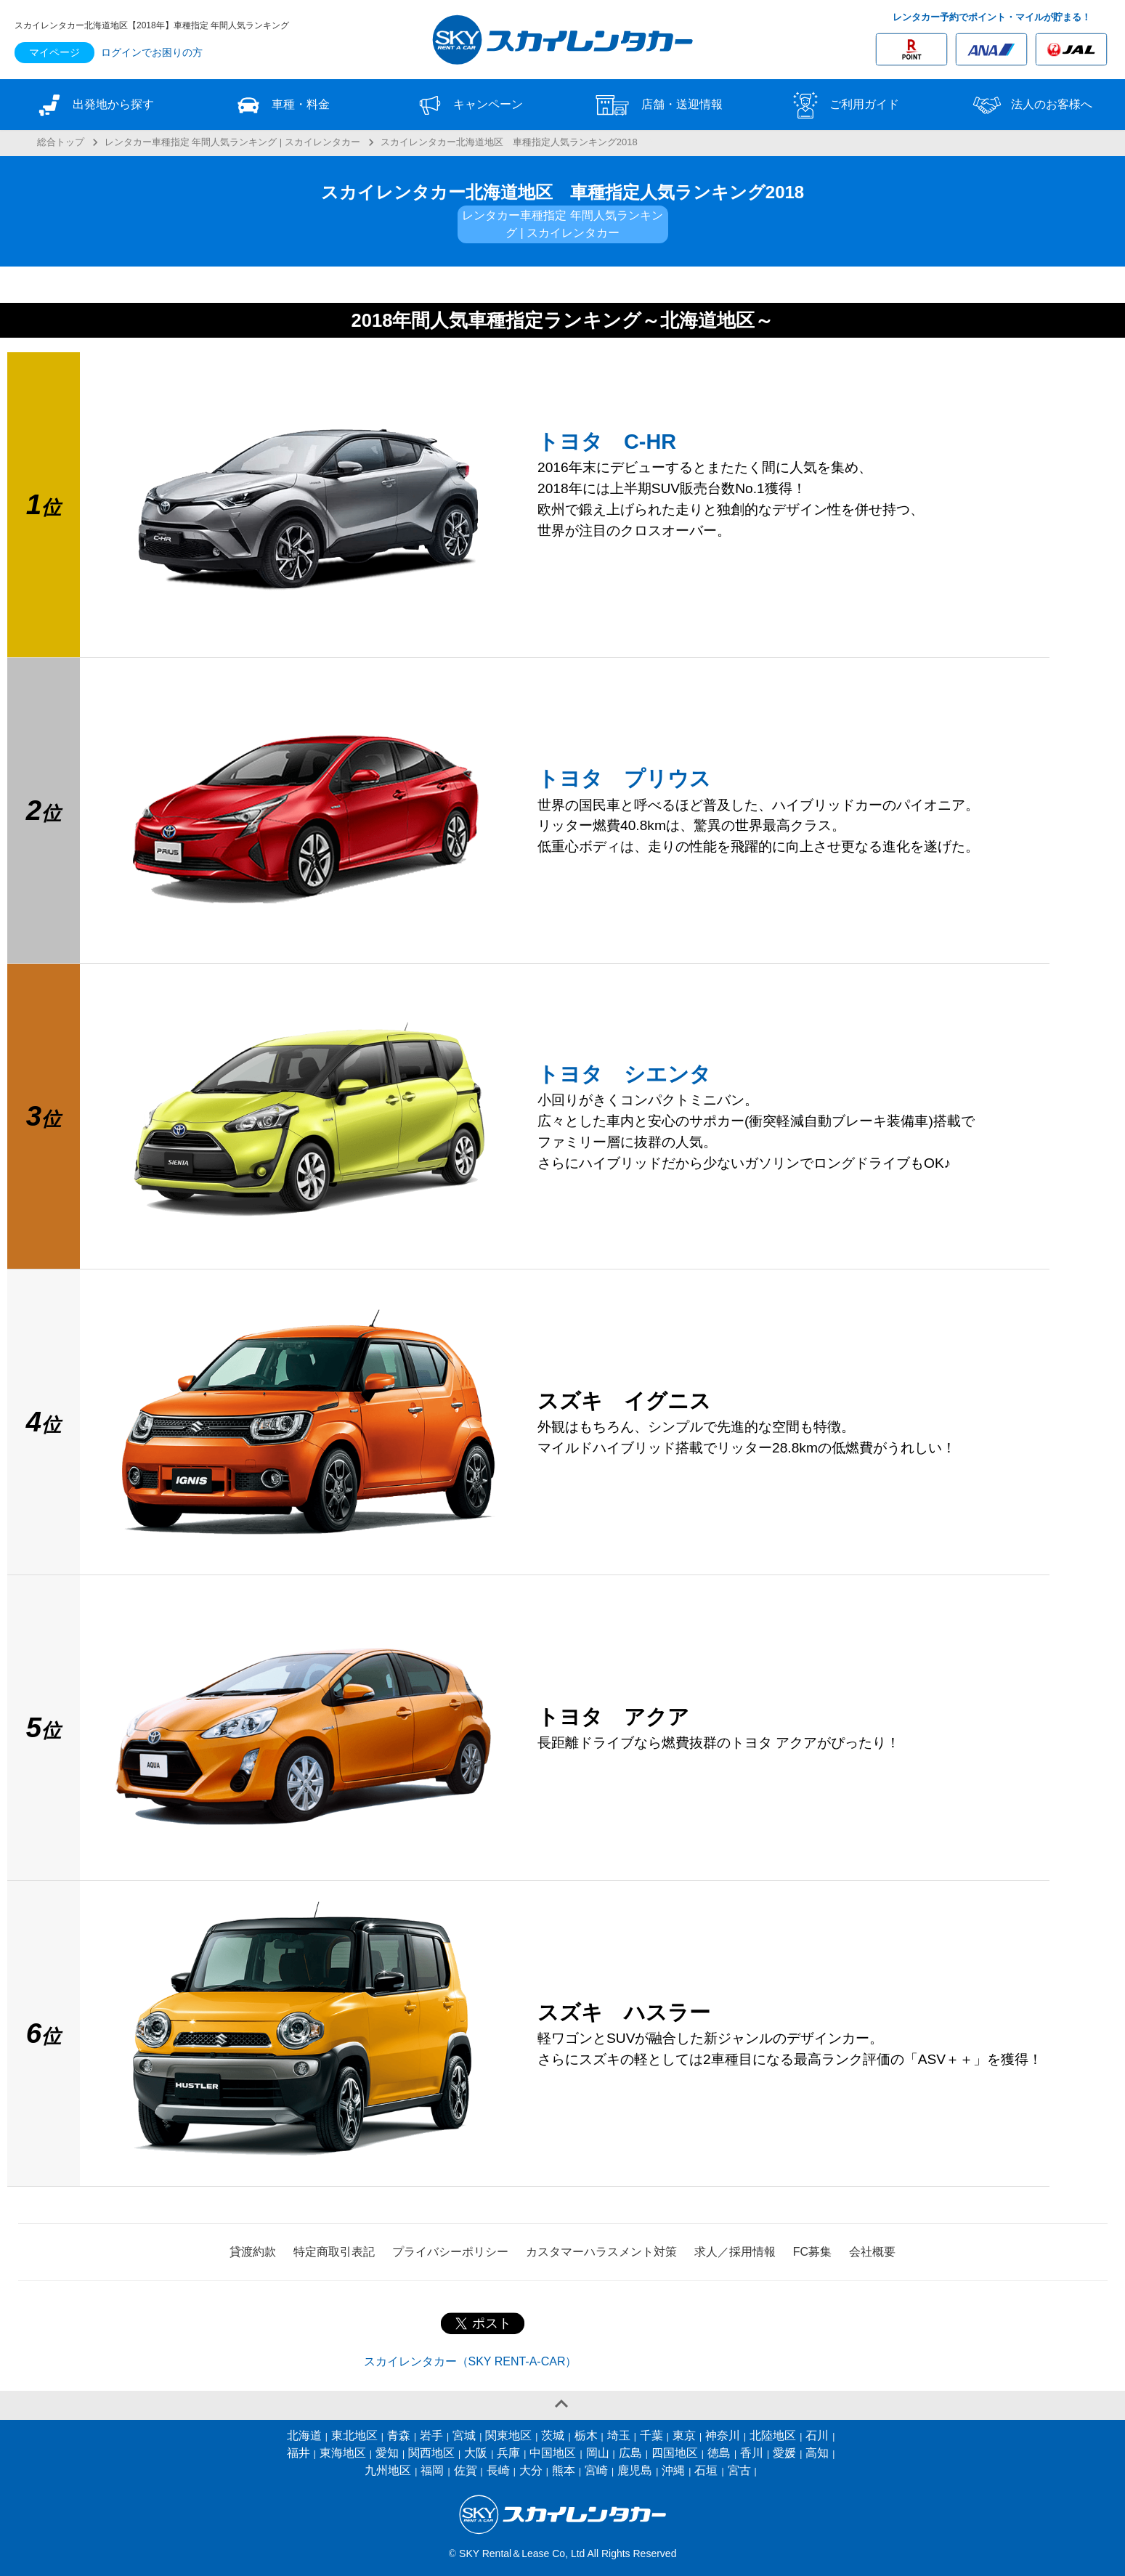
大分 (531, 2470)
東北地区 (354, 2435)
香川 (751, 2453)
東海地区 (343, 2453)
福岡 (432, 2470)
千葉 (651, 2435)
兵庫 (508, 2453)
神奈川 (722, 2435)
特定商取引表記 (334, 2252)
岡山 (597, 2453)
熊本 (563, 2470)
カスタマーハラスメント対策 (601, 2252)
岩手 (431, 2435)
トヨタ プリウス (624, 778)
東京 (684, 2435)
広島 (630, 2453)
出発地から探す (93, 105)
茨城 (552, 2435)
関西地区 (431, 2453)
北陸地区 (773, 2435)
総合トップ (60, 142)
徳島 (719, 2453)
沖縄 (673, 2470)
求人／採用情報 (735, 2252)
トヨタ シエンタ (624, 1074)
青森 (398, 2435)
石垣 (706, 2470)
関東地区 (508, 2435)
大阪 (475, 2453)
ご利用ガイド (844, 105)
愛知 (387, 2453)
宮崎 (596, 2470)
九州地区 (388, 2470)
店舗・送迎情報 (656, 105)
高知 (817, 2453)
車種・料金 (281, 105)
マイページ (54, 52)
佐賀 (465, 2470)
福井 (298, 2453)
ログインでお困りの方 (152, 52)
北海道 (304, 2435)
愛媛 (784, 2453)
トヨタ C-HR (606, 441)
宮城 (464, 2435)
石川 (817, 2435)
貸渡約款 (253, 2252)
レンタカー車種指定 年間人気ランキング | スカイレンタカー (232, 142)
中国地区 (552, 2453)
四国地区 (674, 2453)
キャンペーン (468, 105)
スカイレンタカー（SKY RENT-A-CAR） (470, 2361)
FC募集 (812, 2252)
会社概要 (872, 2252)
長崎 (498, 2470)
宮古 (739, 2470)
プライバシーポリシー (450, 2252)
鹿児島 (634, 2470)
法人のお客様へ (1031, 105)
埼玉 (618, 2435)
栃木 (586, 2435)
